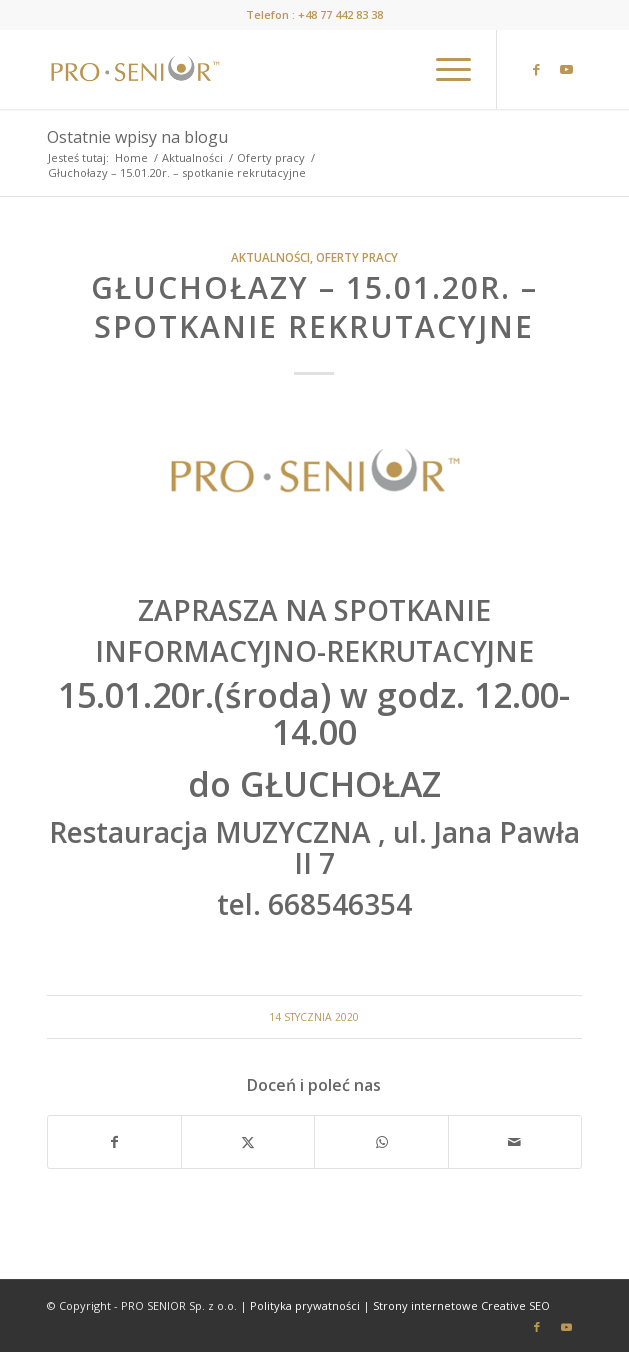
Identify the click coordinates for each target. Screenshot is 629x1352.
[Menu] (443, 69)
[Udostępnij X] (248, 1142)
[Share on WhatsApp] (381, 1142)
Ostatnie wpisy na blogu (137, 137)
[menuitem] (443, 69)
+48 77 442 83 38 (340, 14)
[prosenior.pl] (261, 69)
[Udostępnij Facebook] (114, 1142)
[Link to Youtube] (567, 69)
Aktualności (270, 257)
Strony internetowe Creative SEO (461, 1305)
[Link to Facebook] (537, 69)
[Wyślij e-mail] (515, 1142)
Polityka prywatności (305, 1305)
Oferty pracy (357, 257)
